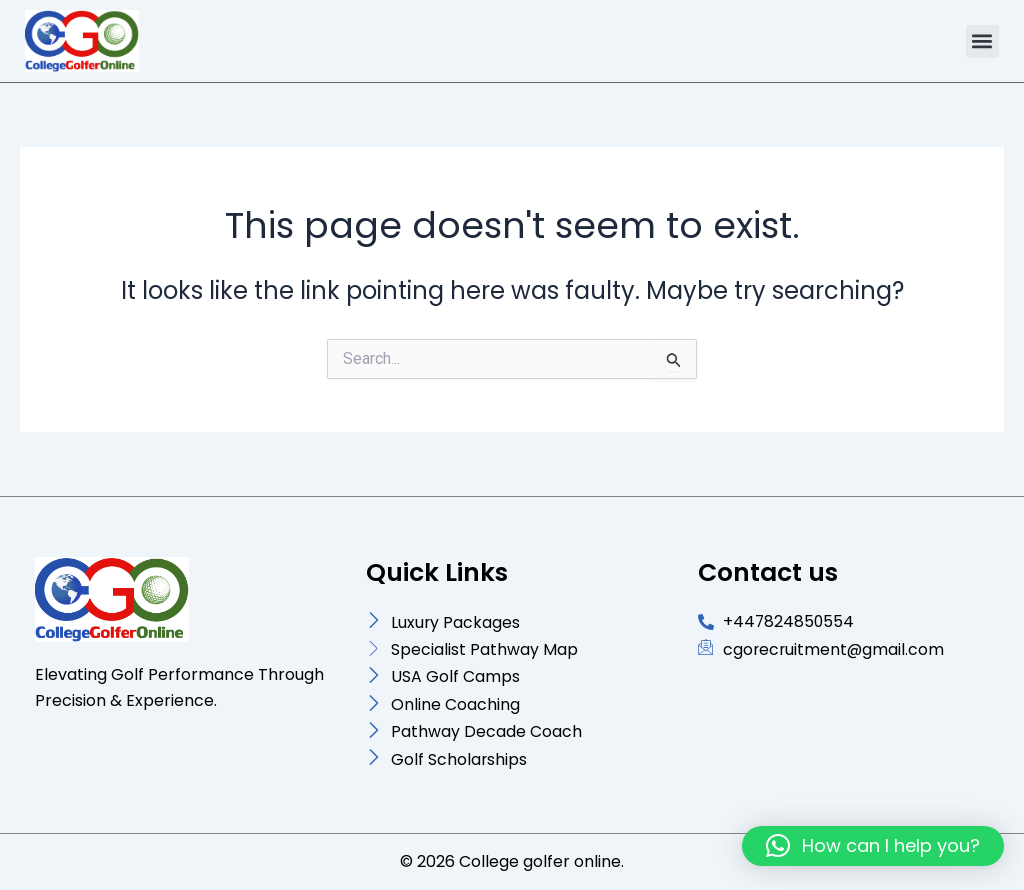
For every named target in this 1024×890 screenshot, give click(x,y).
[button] (982, 41)
